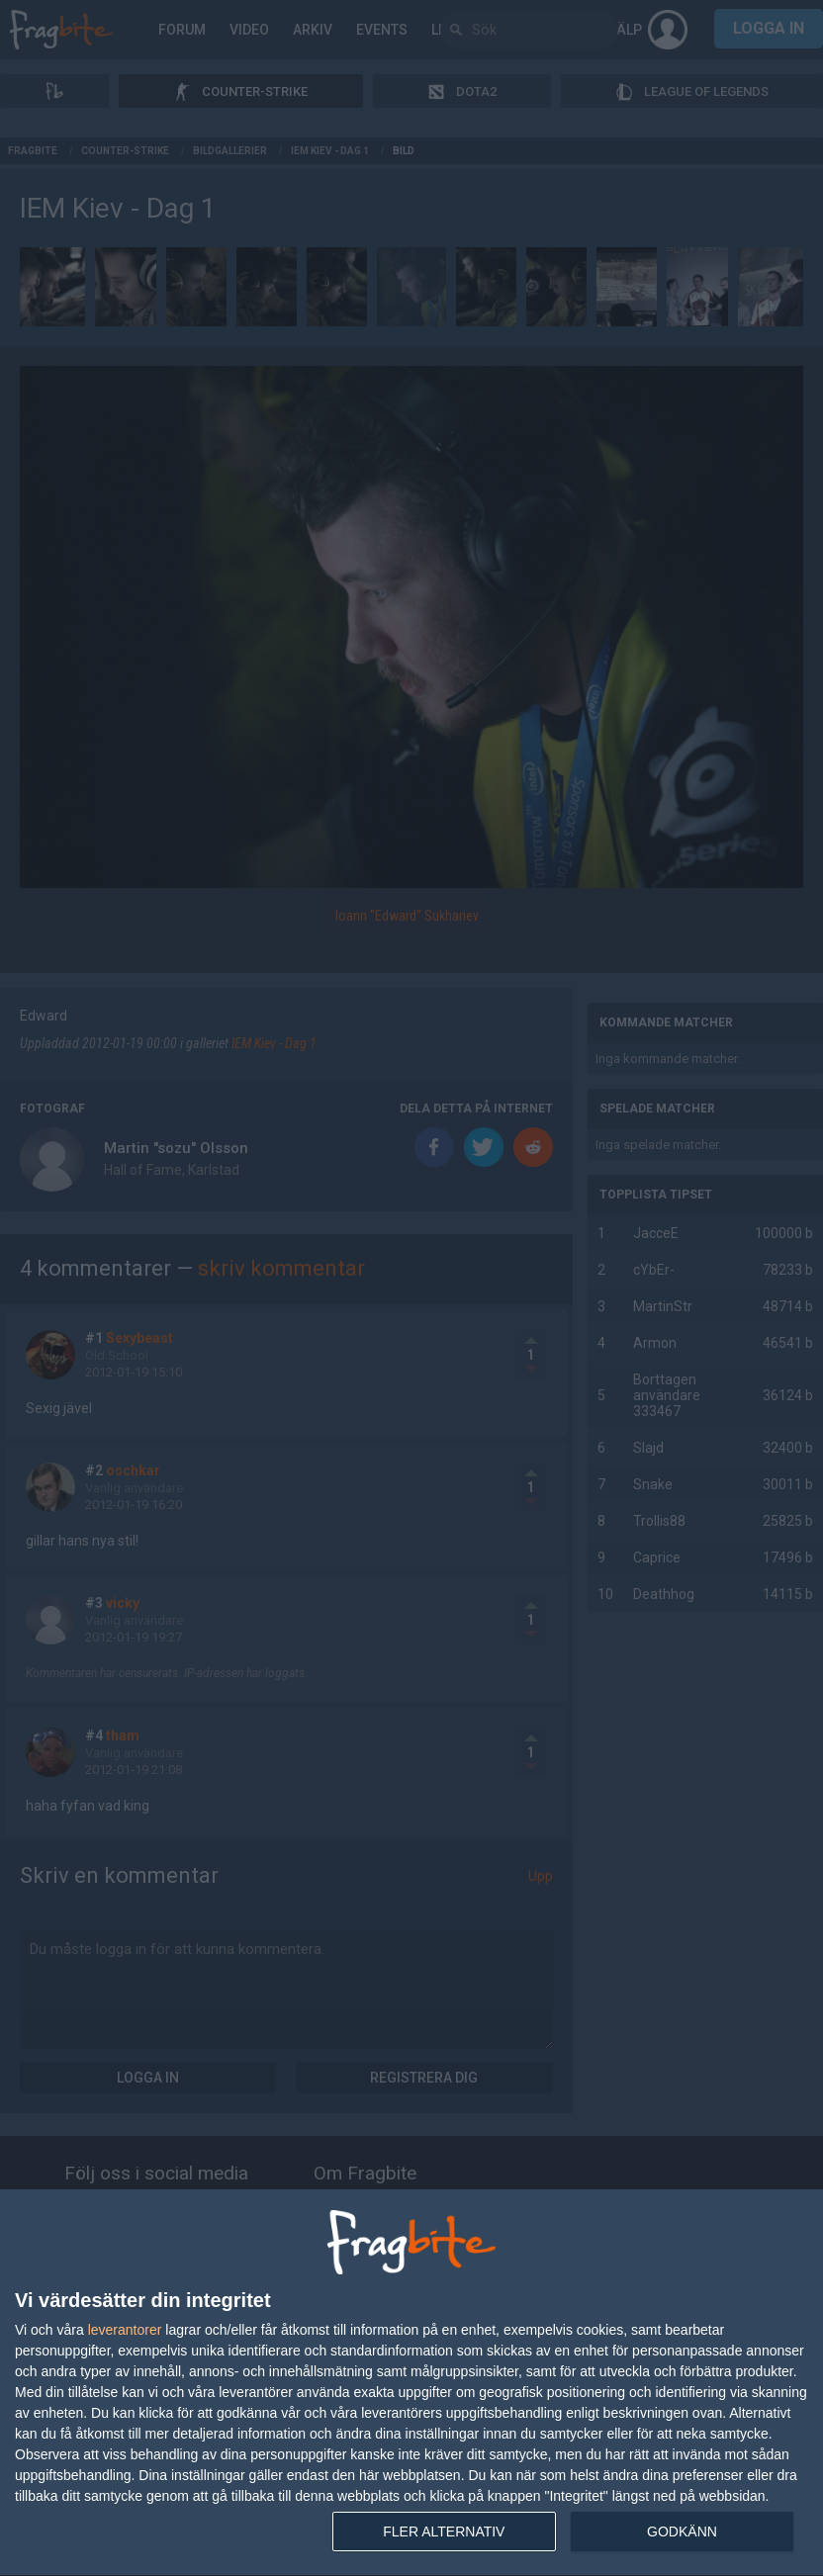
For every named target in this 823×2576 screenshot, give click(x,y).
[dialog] (411, 2383)
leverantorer (125, 2330)
